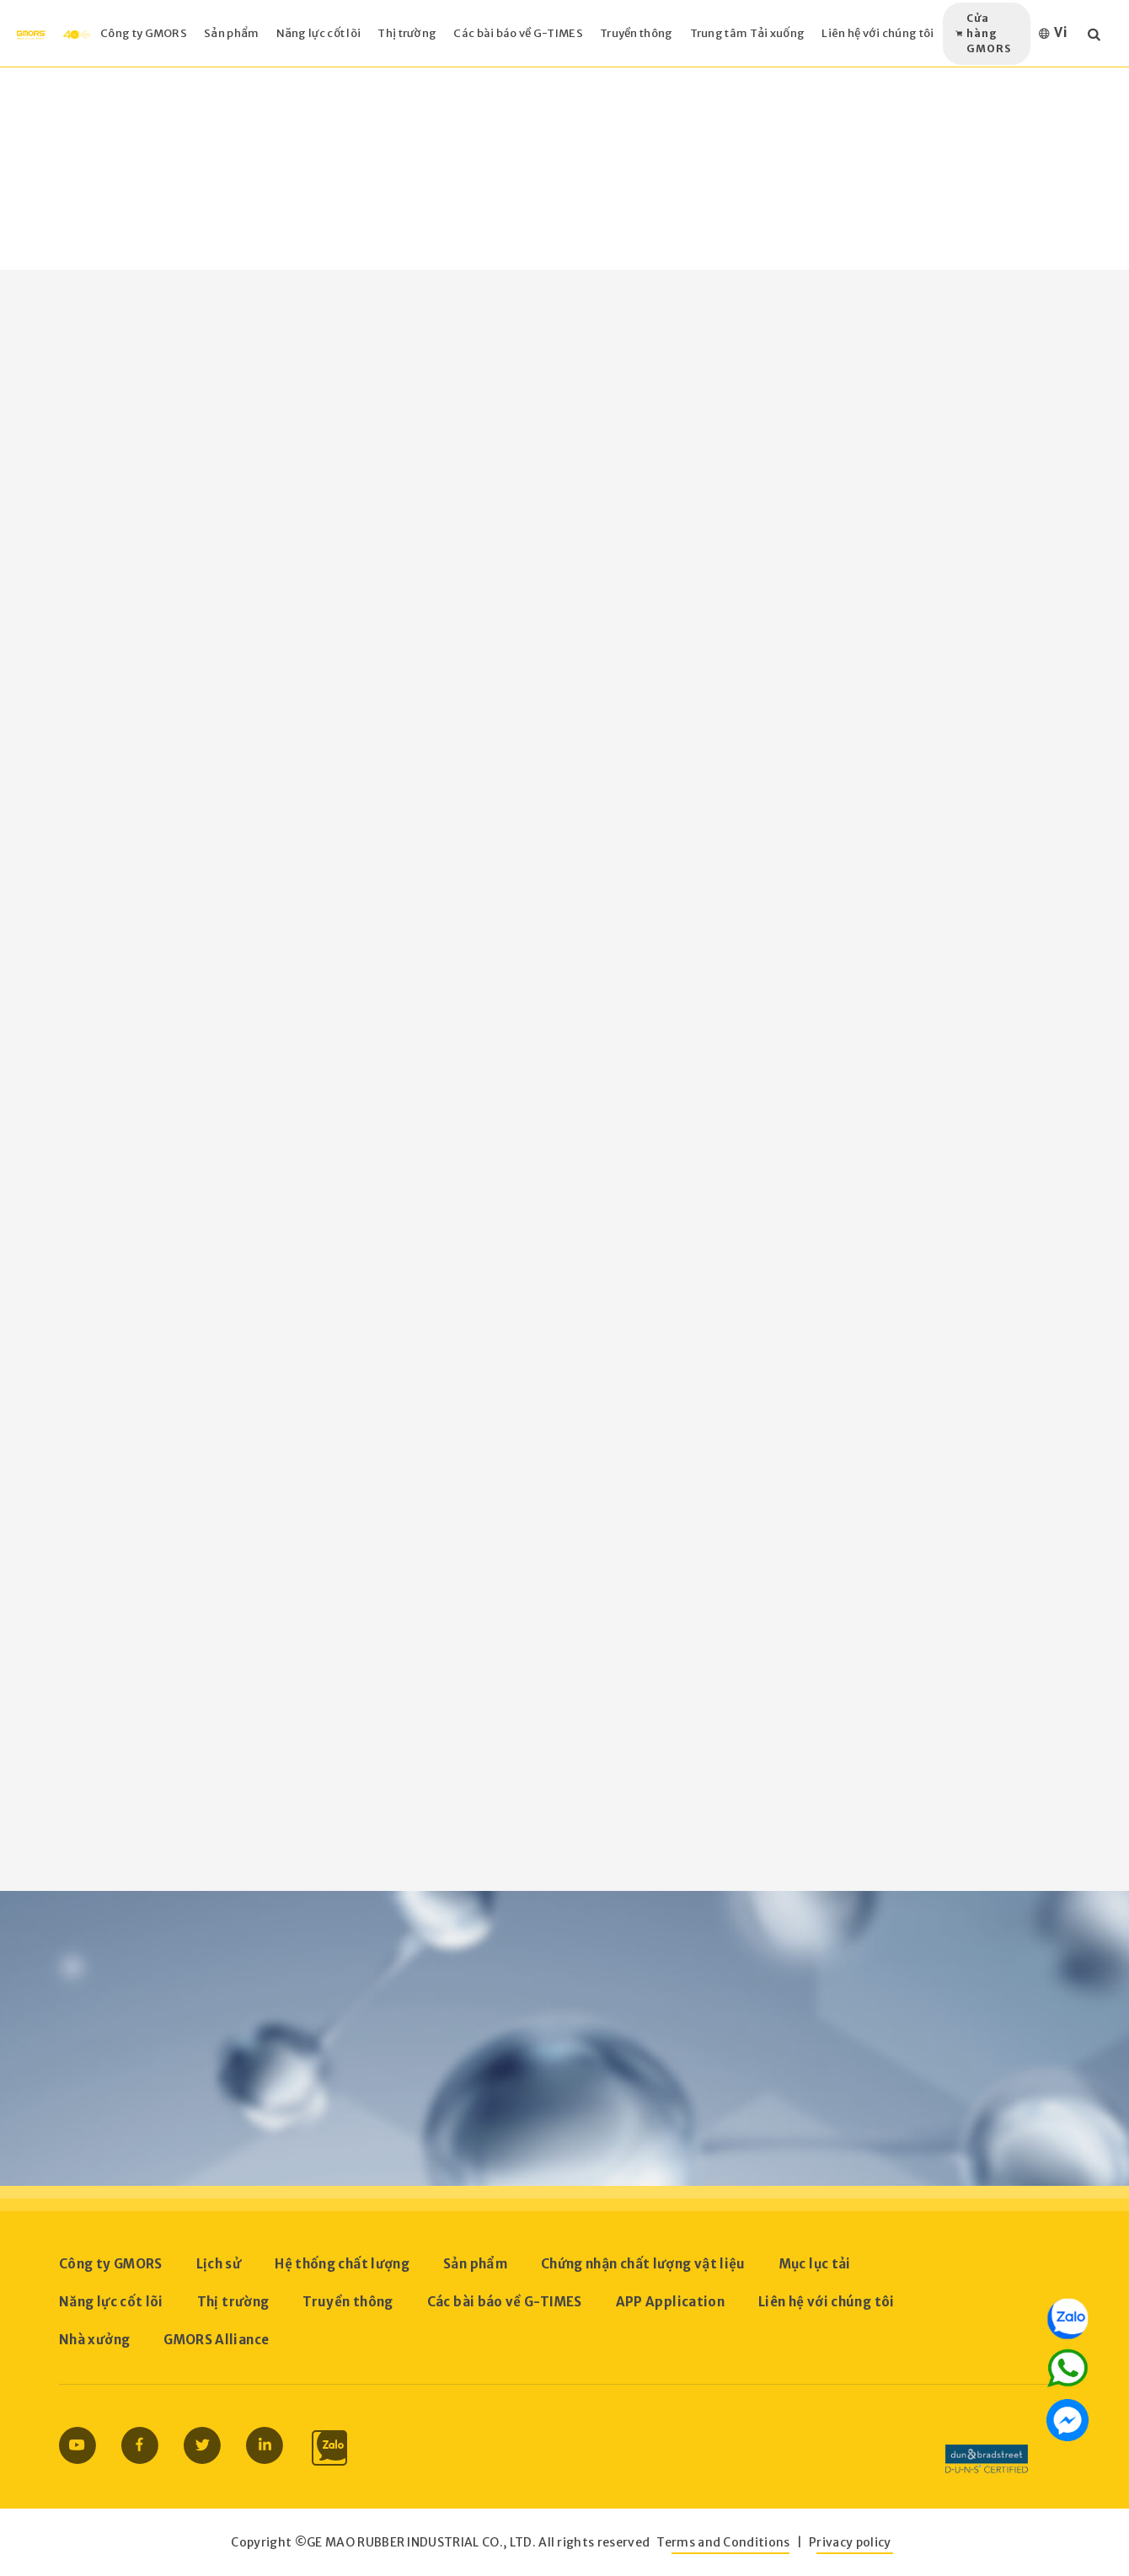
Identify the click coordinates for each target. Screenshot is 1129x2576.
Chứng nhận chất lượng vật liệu (643, 2264)
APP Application (670, 2302)
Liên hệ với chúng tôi (826, 2302)
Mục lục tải (815, 2264)
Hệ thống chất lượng (342, 2264)
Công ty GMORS (111, 2264)
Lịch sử (219, 2264)
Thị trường (233, 2302)
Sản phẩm (475, 2264)
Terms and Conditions (722, 2542)
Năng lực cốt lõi (111, 2302)
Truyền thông (347, 2302)
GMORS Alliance (216, 2340)
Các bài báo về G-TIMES (504, 2302)
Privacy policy (850, 2542)
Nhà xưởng (94, 2340)
